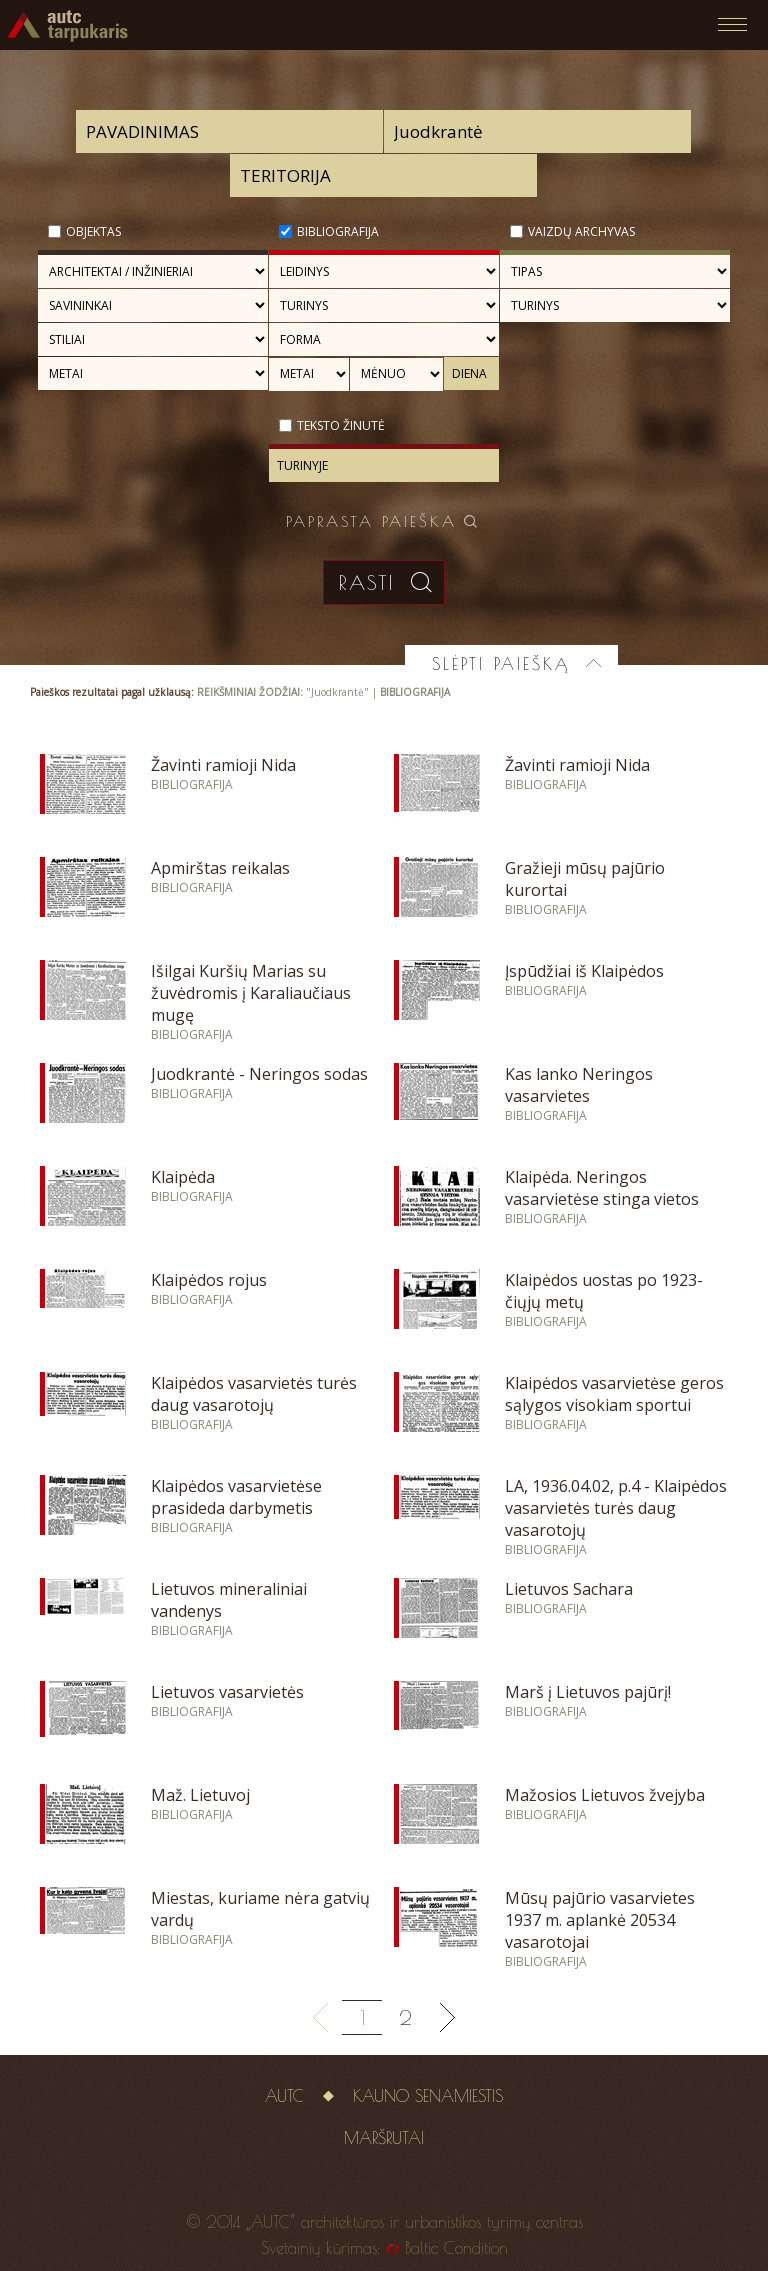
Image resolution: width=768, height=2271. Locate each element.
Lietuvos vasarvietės (227, 1692)
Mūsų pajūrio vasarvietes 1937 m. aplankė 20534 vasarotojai (600, 1920)
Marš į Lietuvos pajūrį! (588, 1692)
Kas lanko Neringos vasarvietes (579, 1085)
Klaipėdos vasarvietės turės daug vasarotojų (254, 1394)
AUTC (284, 2096)
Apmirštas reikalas (220, 868)
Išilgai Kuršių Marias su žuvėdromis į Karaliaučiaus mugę (251, 993)
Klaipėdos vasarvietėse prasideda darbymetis (236, 1497)
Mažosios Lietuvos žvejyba (605, 1795)
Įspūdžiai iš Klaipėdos (584, 971)
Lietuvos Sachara (569, 1589)
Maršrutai (384, 2138)
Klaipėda (183, 1177)
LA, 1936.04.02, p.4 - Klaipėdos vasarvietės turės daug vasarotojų (616, 1508)
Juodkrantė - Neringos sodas (259, 1074)
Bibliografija (338, 231)
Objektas (93, 231)
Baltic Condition (456, 2248)
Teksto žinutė (341, 425)
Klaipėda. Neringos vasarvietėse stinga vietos (602, 1188)
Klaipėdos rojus (209, 1280)
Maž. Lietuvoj (200, 1795)
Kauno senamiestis (428, 2096)
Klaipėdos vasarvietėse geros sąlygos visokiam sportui (614, 1394)
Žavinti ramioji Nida (223, 765)
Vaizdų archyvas (581, 231)
